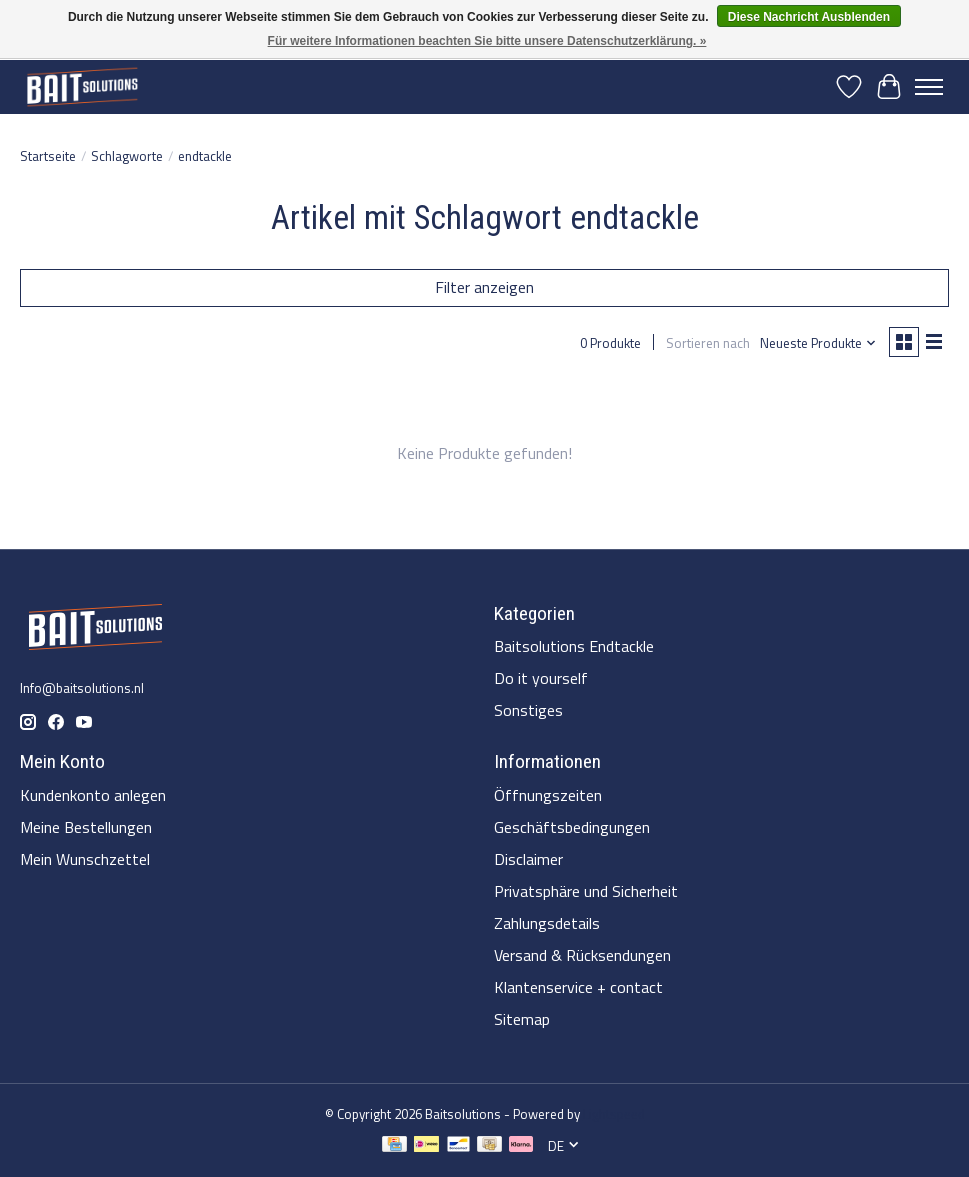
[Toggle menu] (929, 87)
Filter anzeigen (484, 287)
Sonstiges (528, 710)
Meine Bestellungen (86, 827)
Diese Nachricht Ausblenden (809, 17)
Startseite (48, 156)
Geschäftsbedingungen (572, 827)
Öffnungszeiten (548, 795)
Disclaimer (528, 859)
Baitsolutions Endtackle (574, 646)
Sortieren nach (708, 343)
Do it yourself (541, 678)
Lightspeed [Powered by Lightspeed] (614, 1114)
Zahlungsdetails (547, 923)
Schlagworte (127, 156)
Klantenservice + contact (578, 987)
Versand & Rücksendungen (582, 955)
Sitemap (522, 1019)
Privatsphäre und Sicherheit (586, 891)
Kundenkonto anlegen (93, 795)
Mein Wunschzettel (85, 859)
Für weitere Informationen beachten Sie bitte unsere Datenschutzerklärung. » (487, 41)
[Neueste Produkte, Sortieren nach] (818, 343)
